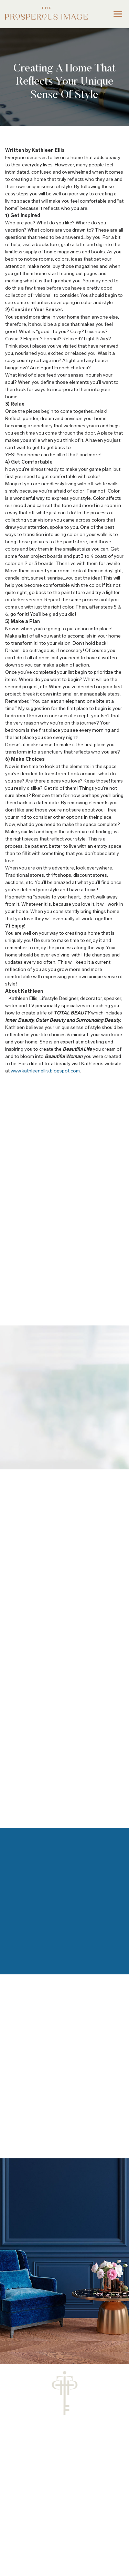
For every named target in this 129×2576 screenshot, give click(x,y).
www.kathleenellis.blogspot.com (45, 1071)
